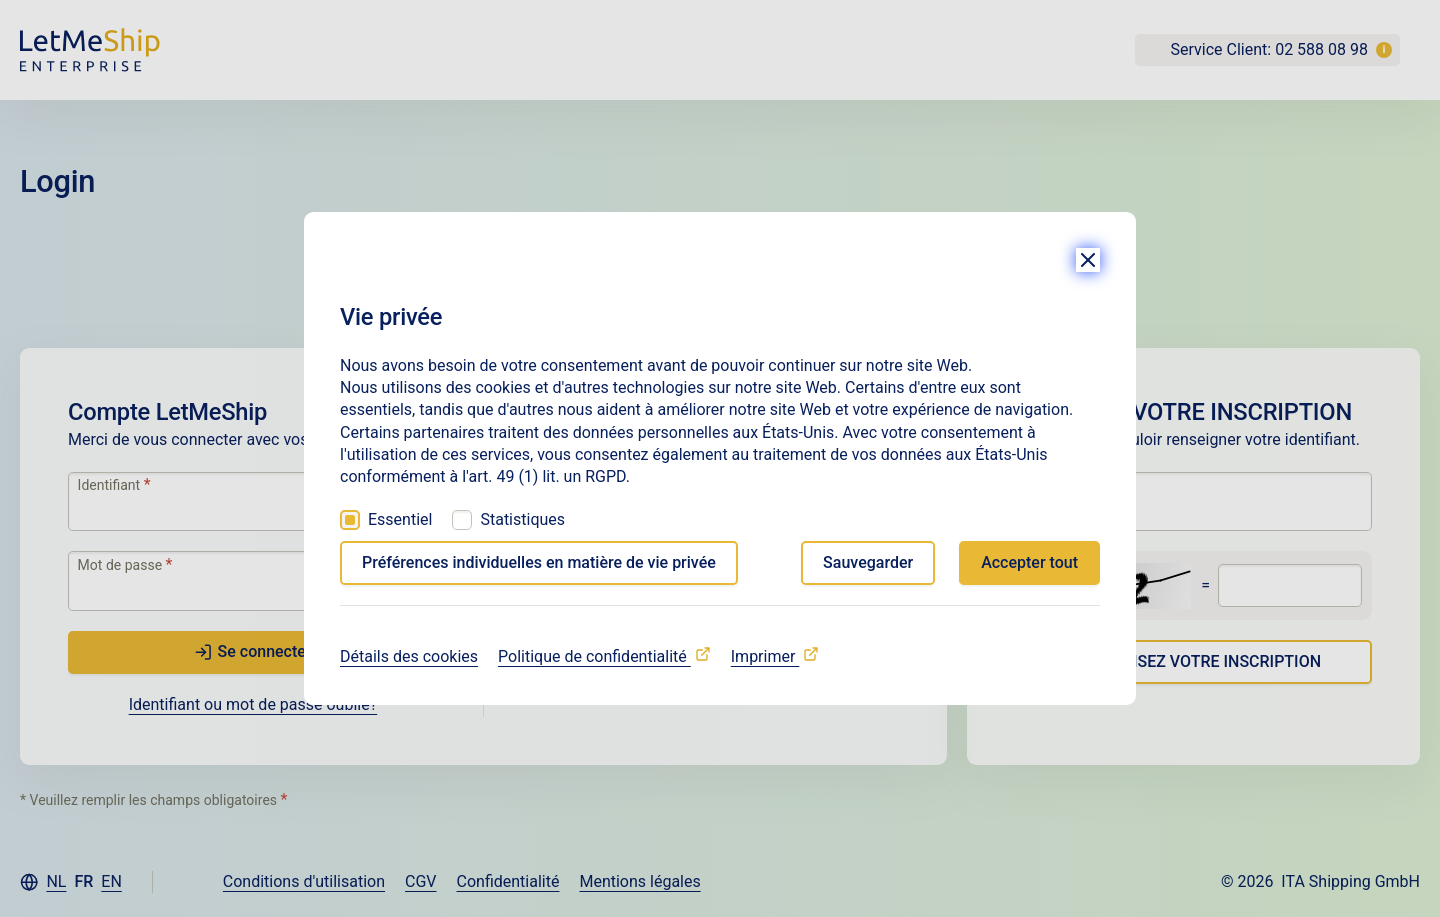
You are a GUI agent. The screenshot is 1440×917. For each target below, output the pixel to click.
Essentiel (400, 519)
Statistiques (522, 519)
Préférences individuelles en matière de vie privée (539, 562)
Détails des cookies (409, 656)
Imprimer (765, 656)
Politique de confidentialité (594, 656)
